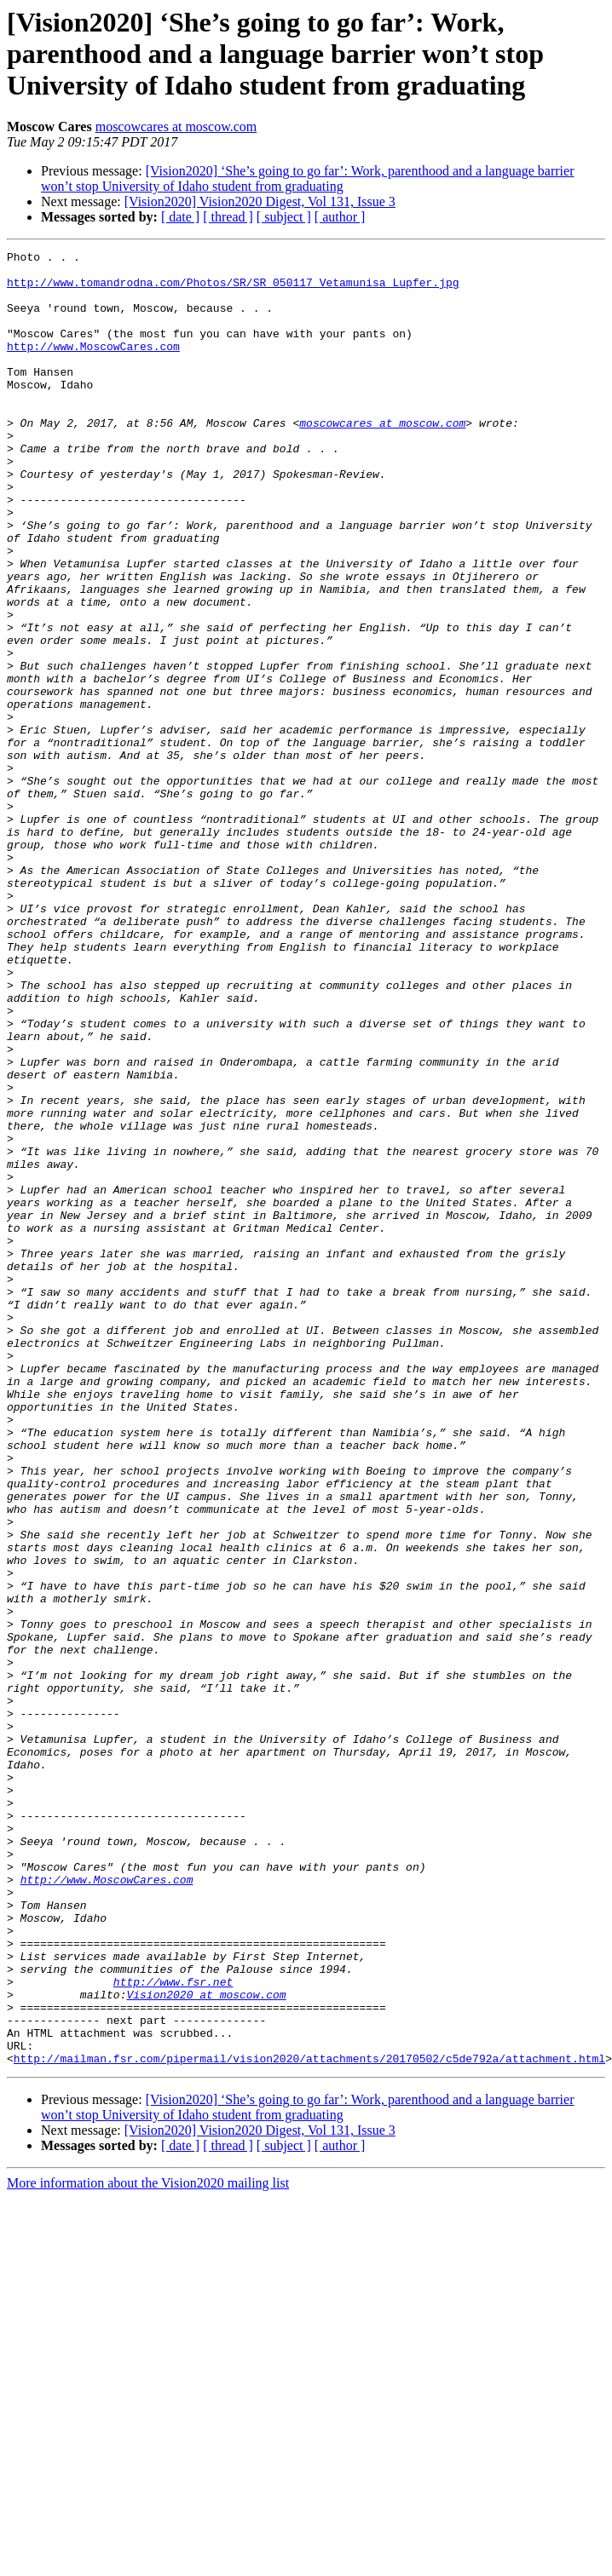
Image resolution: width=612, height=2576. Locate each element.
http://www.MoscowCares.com (93, 366)
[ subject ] (284, 217)
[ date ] (180, 217)
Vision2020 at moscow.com (206, 2344)
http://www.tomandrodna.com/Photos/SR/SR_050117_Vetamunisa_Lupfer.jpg (233, 289)
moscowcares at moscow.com (176, 126)
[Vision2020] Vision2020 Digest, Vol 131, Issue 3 (259, 201)
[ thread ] (228, 217)
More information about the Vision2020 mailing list (148, 2546)
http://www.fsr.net (173, 2329)
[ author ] (340, 217)
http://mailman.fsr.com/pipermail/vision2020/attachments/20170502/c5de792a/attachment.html (309, 2421)
